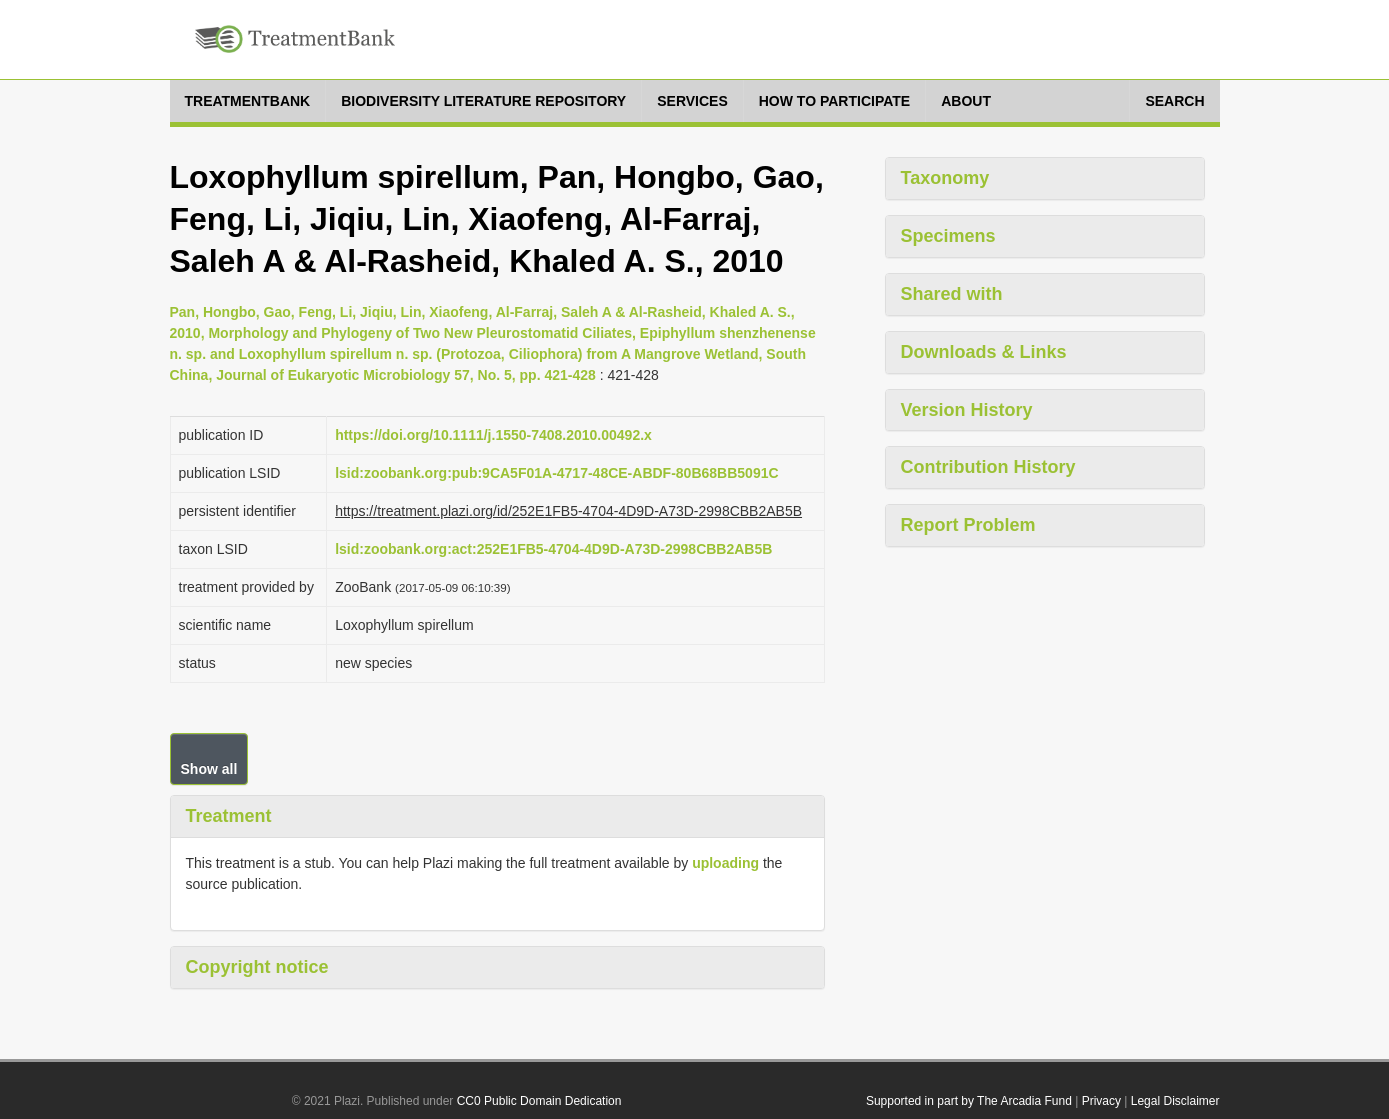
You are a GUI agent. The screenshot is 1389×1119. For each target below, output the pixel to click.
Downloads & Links (984, 352)
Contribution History (988, 467)
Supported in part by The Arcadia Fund (969, 1101)
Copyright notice (257, 967)
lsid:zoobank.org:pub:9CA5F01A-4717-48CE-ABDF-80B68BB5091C (556, 473)
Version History (967, 410)
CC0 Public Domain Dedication (539, 1101)
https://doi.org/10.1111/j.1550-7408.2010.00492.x (493, 435)
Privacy (1101, 1101)
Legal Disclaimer (1175, 1101)
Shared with (952, 294)
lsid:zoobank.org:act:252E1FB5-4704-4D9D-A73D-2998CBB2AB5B (553, 549)
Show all (209, 769)
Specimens (948, 236)
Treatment (229, 816)
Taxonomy (945, 178)
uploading (725, 863)
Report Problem (968, 525)
